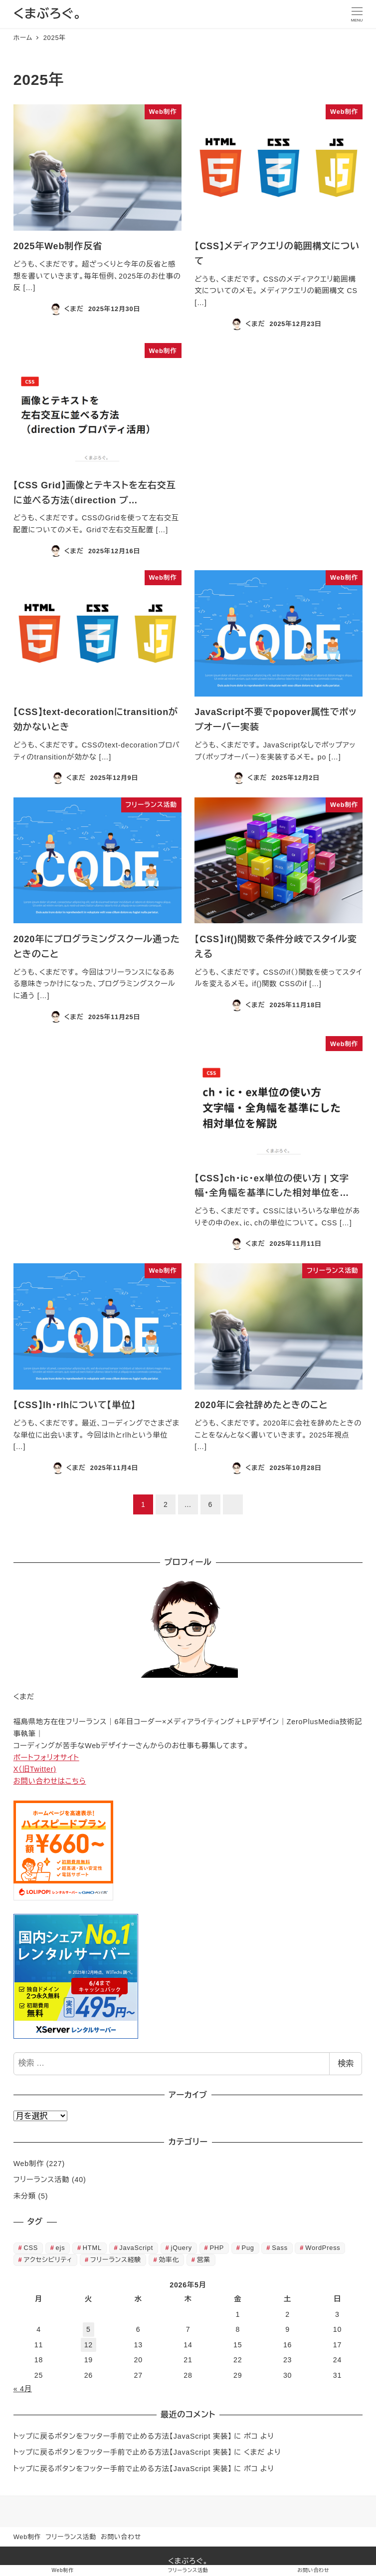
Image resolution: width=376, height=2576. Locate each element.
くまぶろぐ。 (47, 13)
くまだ (254, 2452)
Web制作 (28, 2164)
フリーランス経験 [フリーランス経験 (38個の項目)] (115, 2259)
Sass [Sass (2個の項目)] (280, 2247)
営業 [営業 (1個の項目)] (203, 2259)
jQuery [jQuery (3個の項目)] (181, 2247)
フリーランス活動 (41, 2180)
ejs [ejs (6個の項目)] (60, 2247)
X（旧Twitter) (34, 1769)
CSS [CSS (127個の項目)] (30, 2247)
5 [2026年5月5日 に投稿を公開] (88, 2329)
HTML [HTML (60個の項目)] (92, 2247)
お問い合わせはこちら (49, 1781)
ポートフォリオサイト (46, 1758)
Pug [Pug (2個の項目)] (248, 2247)
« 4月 (22, 2389)
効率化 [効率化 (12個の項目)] (169, 2259)
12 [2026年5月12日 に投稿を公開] (88, 2345)
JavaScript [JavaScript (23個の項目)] (136, 2247)
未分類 (24, 2196)
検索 (346, 2063)
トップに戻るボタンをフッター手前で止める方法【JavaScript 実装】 (122, 2436)
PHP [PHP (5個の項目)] (216, 2247)
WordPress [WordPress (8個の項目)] (322, 2247)
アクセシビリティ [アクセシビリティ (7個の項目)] (47, 2259)
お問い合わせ (121, 2537)
